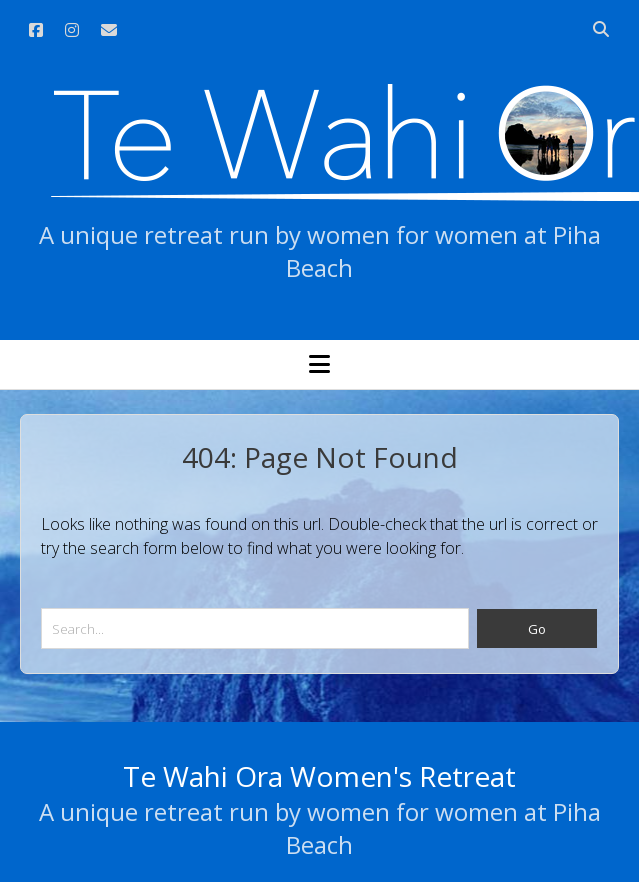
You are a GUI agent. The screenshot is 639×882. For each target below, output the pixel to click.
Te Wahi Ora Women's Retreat (319, 776)
